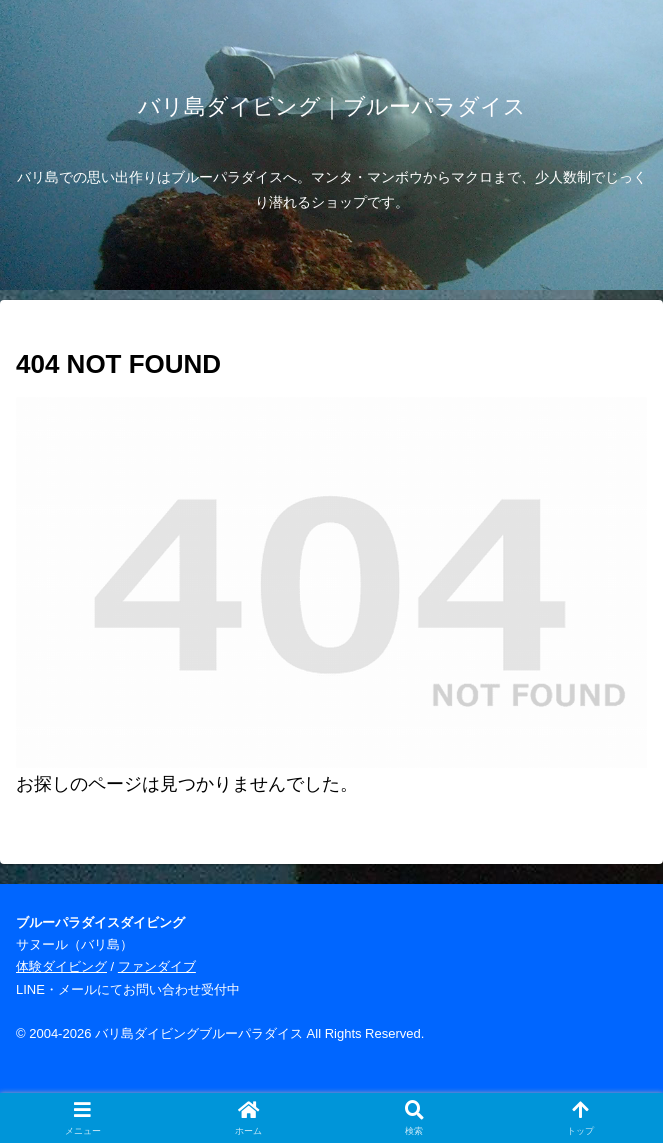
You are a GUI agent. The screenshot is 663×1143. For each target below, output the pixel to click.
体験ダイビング (61, 966)
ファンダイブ (157, 966)
